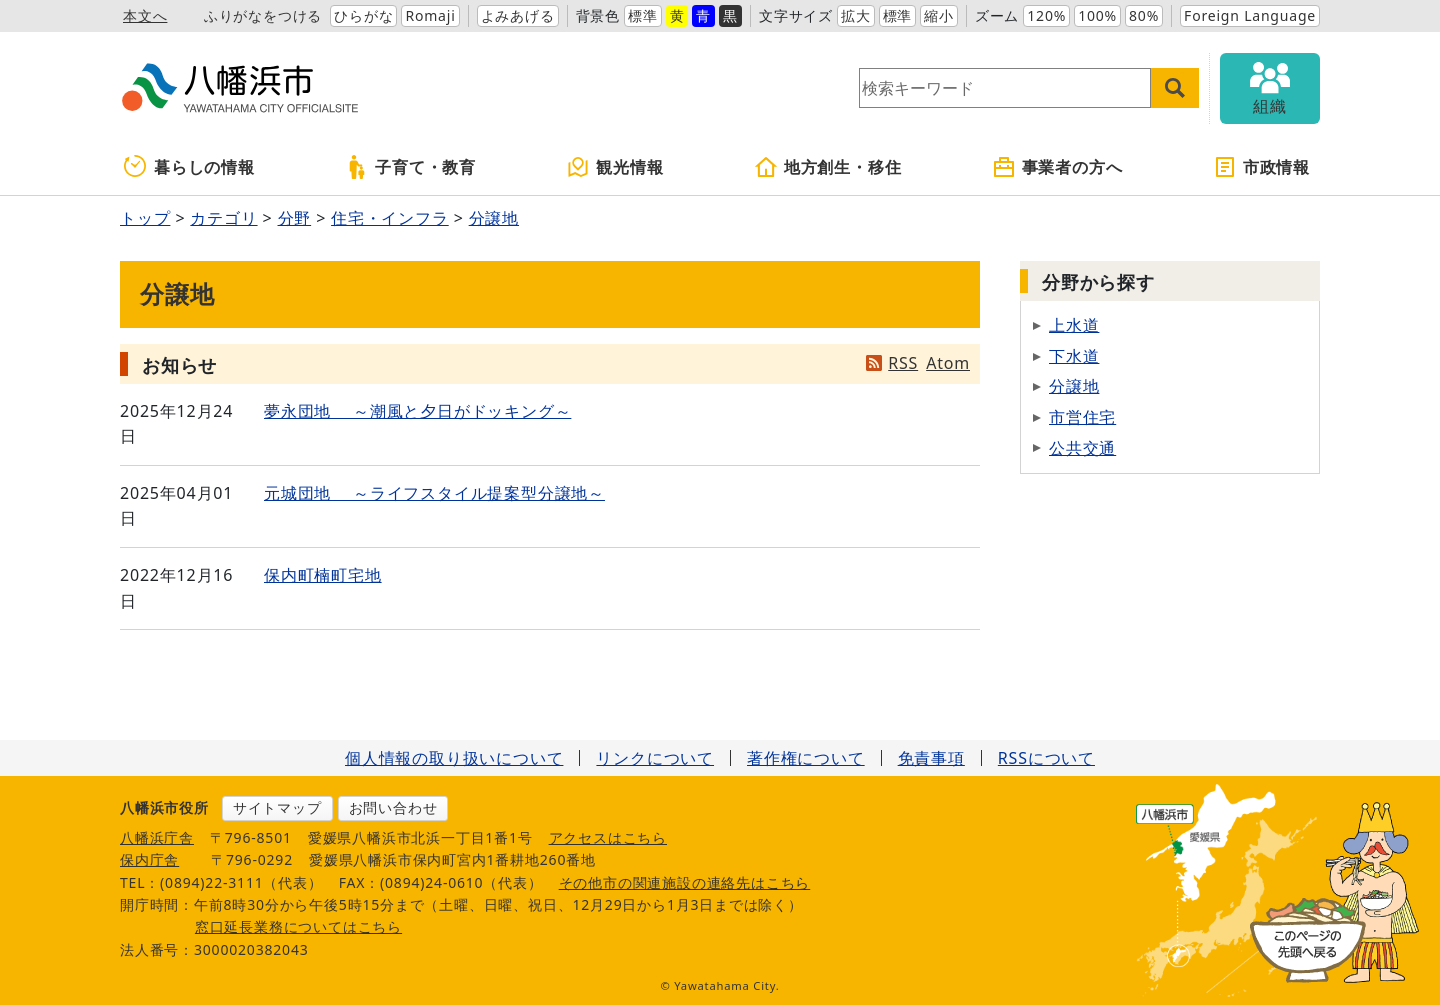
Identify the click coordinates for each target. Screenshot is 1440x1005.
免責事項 (931, 758)
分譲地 (494, 218)
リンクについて (655, 758)
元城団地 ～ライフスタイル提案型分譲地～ (434, 493)
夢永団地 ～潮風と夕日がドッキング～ (417, 411)
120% (1046, 15)
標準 (643, 15)
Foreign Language (1250, 15)
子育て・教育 (410, 167)
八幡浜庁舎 (157, 837)
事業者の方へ (1057, 167)
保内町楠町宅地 (323, 575)
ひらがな (363, 15)
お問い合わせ (393, 807)
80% (1144, 15)
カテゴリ (223, 218)
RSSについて (1046, 758)
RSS (903, 363)
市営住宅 (1082, 417)
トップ (145, 218)
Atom (948, 363)
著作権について (806, 758)
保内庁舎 (149, 859)
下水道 (1074, 356)
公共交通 (1082, 448)
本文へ (145, 15)
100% (1097, 15)
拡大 (856, 15)
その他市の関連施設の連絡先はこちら (685, 882)
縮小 (939, 15)
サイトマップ (277, 807)
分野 (295, 218)
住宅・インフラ (390, 218)
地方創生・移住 (828, 167)
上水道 (1074, 325)
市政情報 (1261, 167)
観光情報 (614, 167)
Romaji (430, 15)
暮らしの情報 (189, 167)
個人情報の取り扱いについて (454, 758)
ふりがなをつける (263, 15)
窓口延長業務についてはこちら (298, 926)
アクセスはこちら (608, 837)
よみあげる (518, 15)
